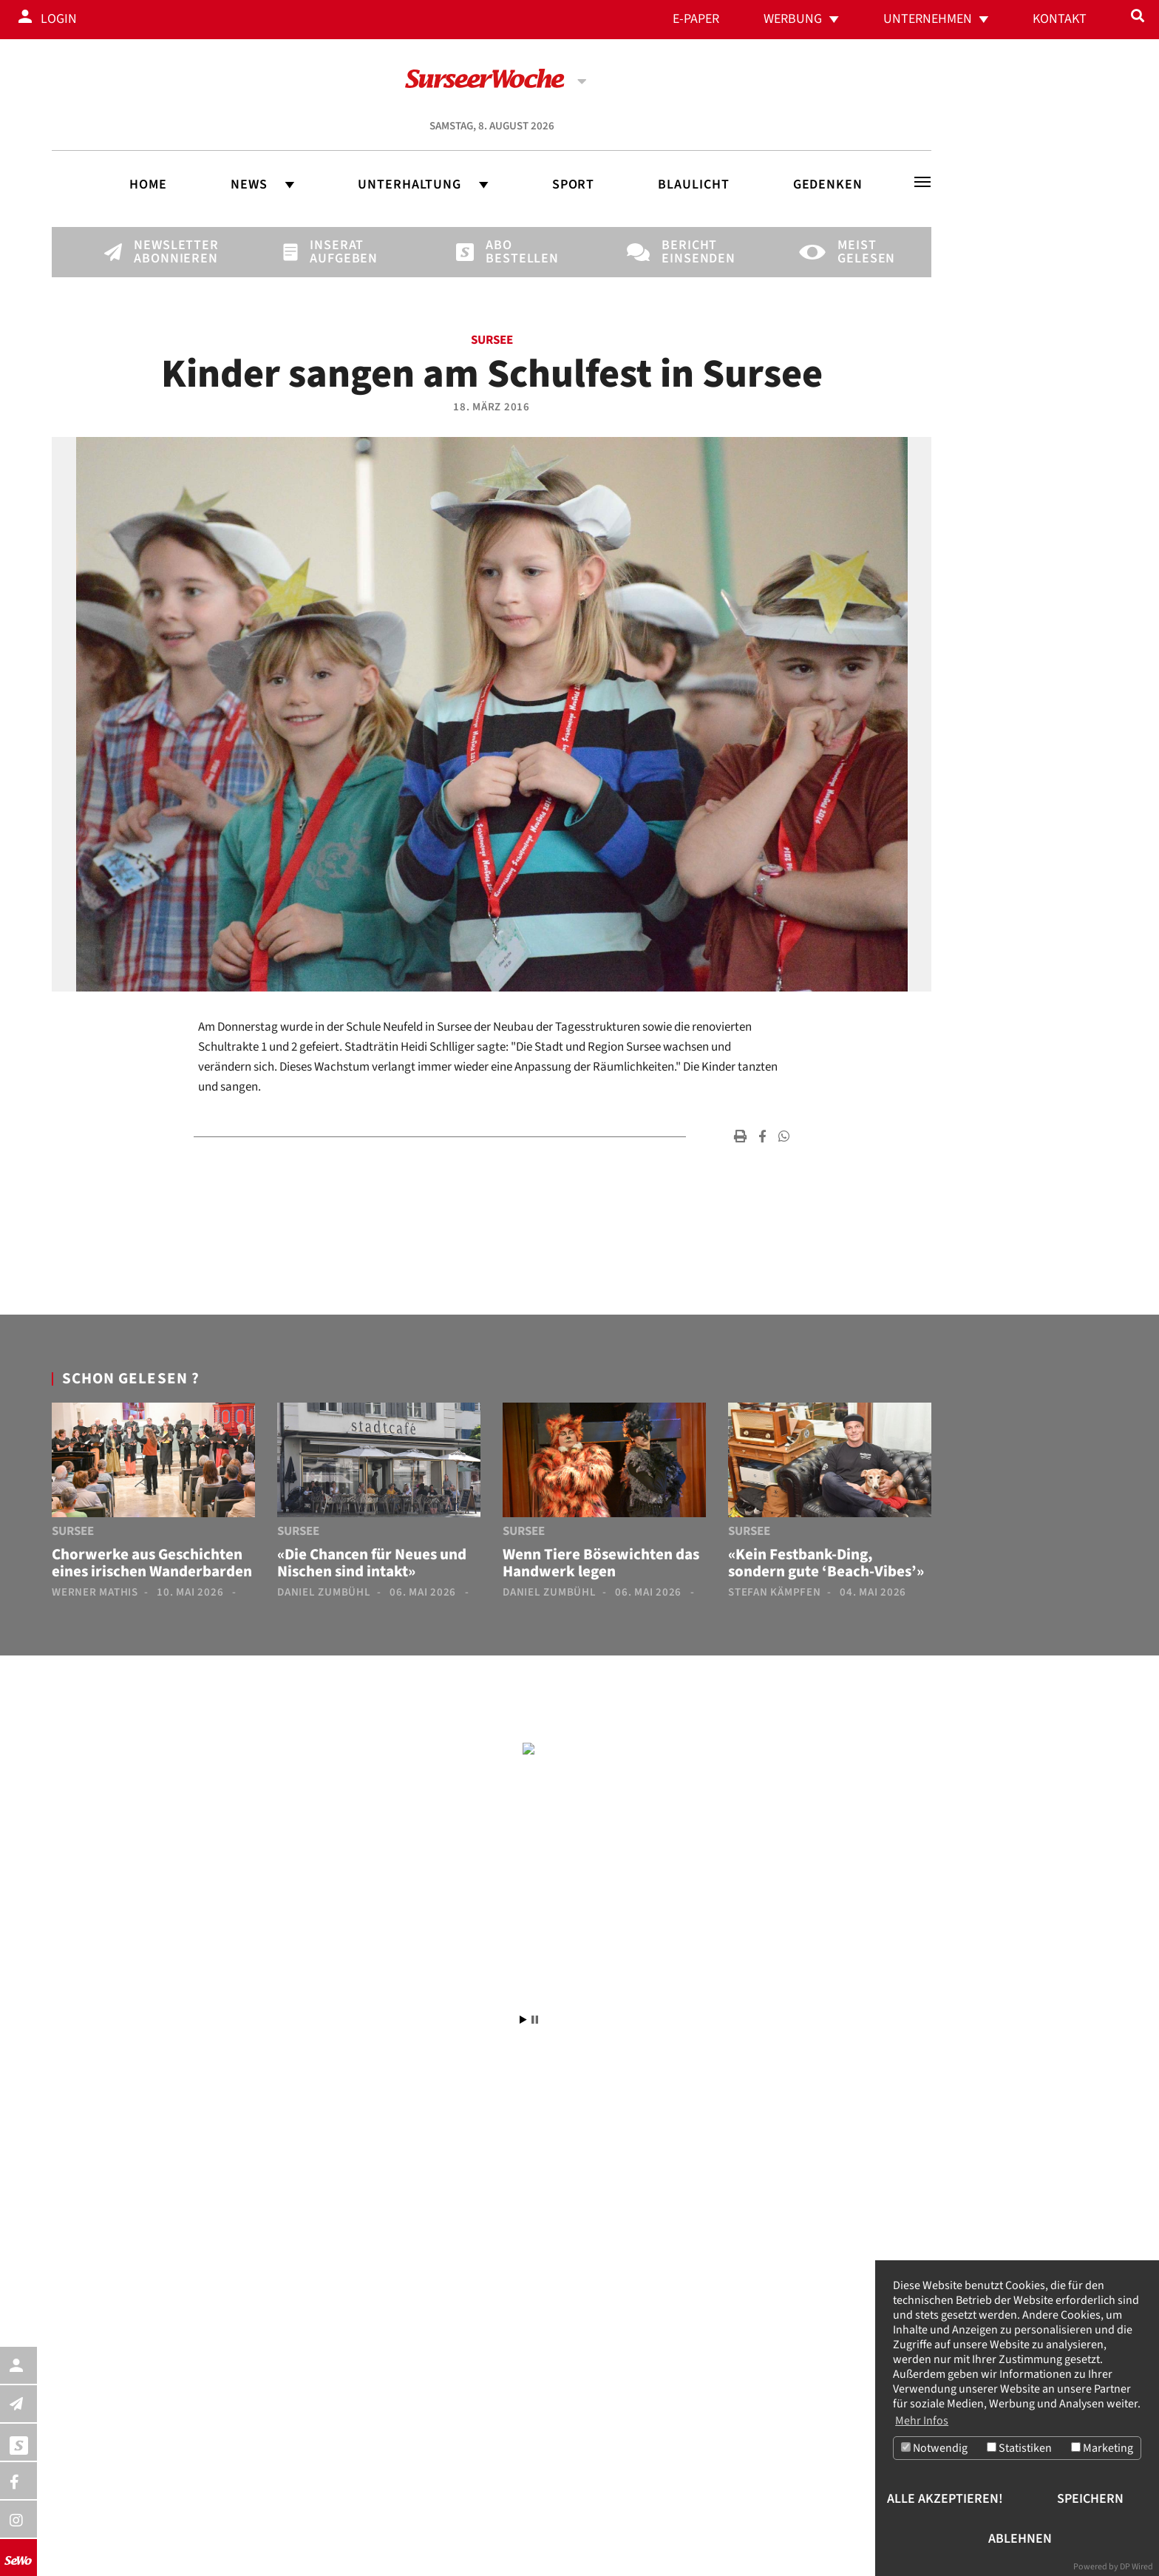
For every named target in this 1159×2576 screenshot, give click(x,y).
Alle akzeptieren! (945, 2498)
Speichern (1090, 2498)
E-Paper (696, 19)
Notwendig (934, 2449)
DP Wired (1136, 2566)
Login (59, 19)
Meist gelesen (862, 252)
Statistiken (1019, 2449)
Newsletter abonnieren (159, 252)
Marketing (1102, 2449)
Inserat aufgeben (335, 252)
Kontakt (1060, 19)
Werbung (793, 19)
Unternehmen (927, 19)
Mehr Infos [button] (921, 2421)
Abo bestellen (511, 252)
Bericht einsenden (687, 252)
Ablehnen (1020, 2538)
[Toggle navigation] (922, 181)
